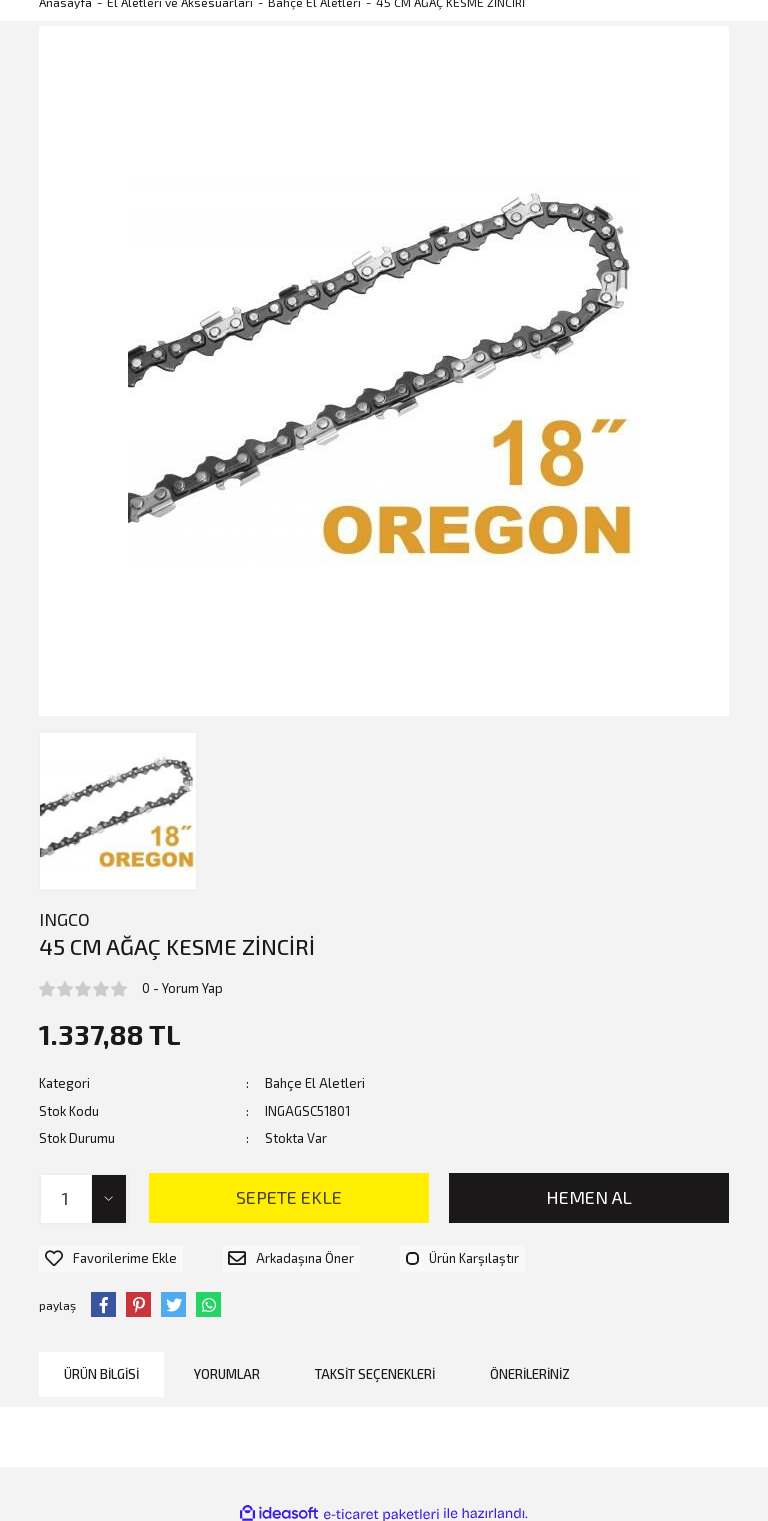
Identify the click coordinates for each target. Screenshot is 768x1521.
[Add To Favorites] (105, 1255)
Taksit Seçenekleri (375, 1366)
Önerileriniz (530, 1366)
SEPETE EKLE (289, 1197)
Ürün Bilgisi (101, 1366)
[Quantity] (84, 1199)
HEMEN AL (589, 1197)
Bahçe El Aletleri (315, 1083)
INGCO (64, 919)
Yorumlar (227, 1366)
